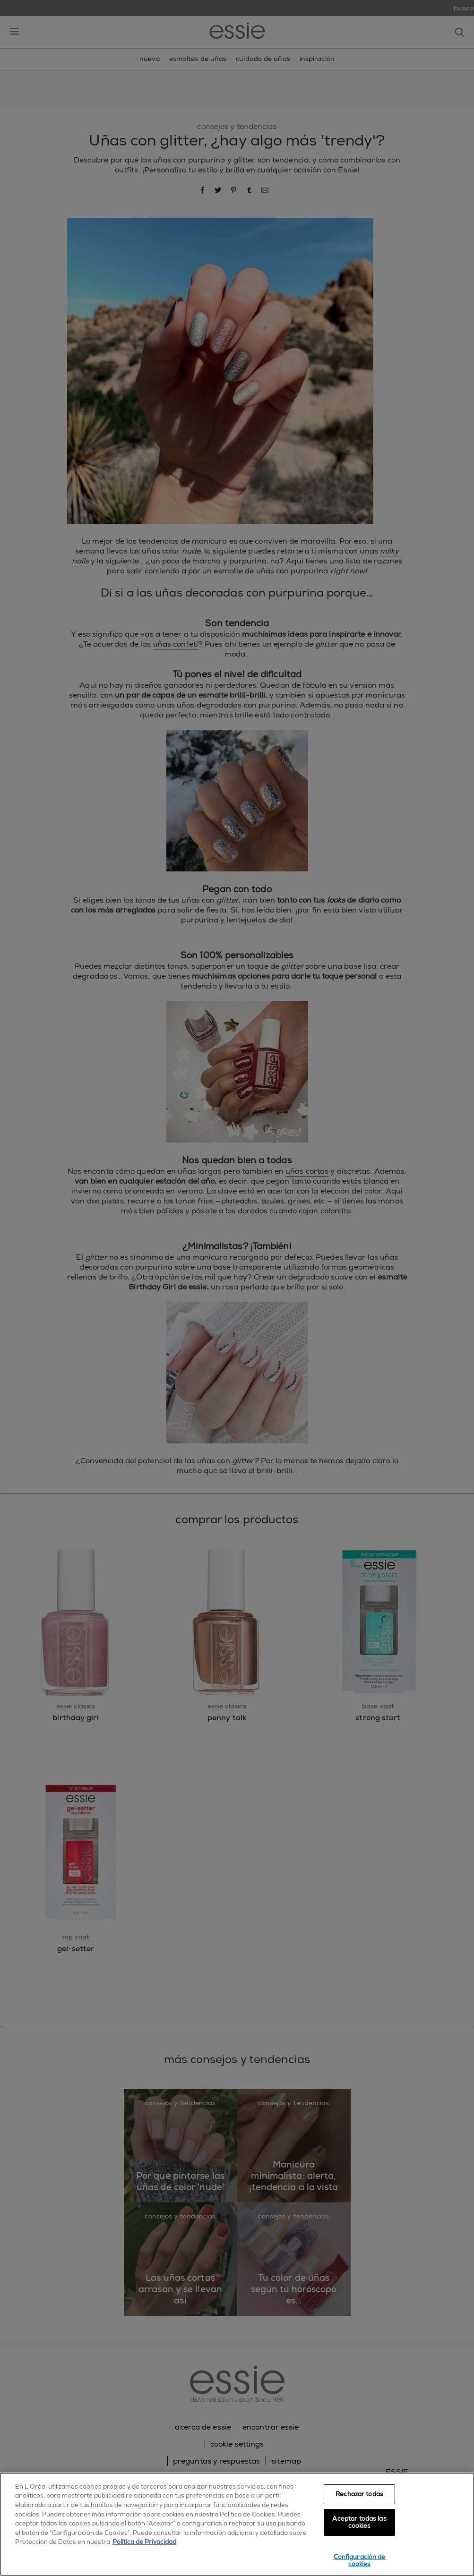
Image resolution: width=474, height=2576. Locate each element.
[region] (237, 2524)
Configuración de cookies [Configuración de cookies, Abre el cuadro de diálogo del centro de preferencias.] (360, 2560)
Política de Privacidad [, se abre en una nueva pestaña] (144, 2542)
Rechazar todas (359, 2494)
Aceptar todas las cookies (359, 2522)
